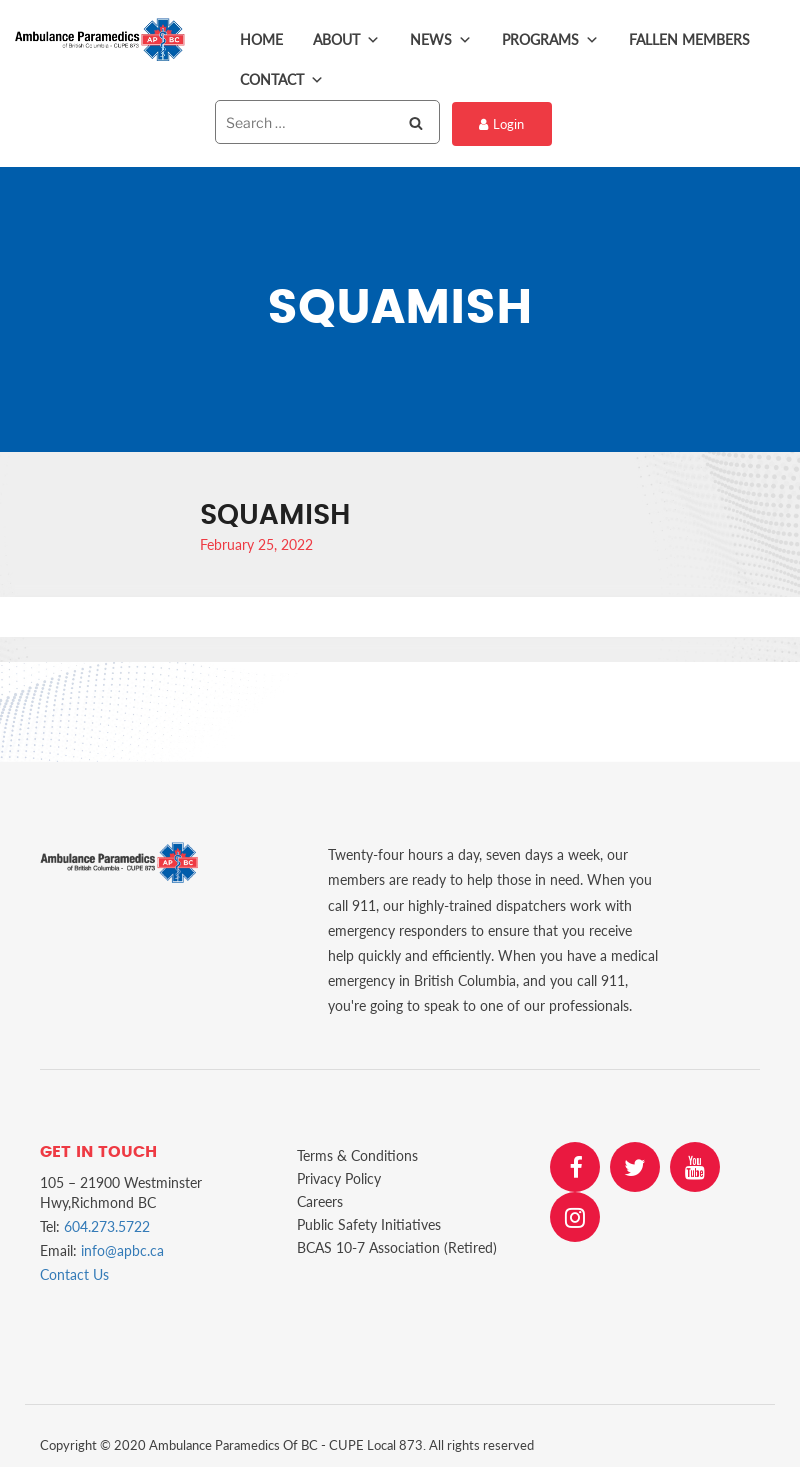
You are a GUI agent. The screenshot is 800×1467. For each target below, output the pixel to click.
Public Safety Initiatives (369, 1220)
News (441, 40)
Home (261, 39)
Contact (282, 80)
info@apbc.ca (122, 1247)
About (346, 40)
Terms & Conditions (357, 1151)
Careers (320, 1197)
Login (500, 123)
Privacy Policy (339, 1174)
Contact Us (74, 1271)
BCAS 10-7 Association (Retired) (397, 1243)
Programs (550, 40)
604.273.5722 (107, 1223)
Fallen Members (689, 39)
